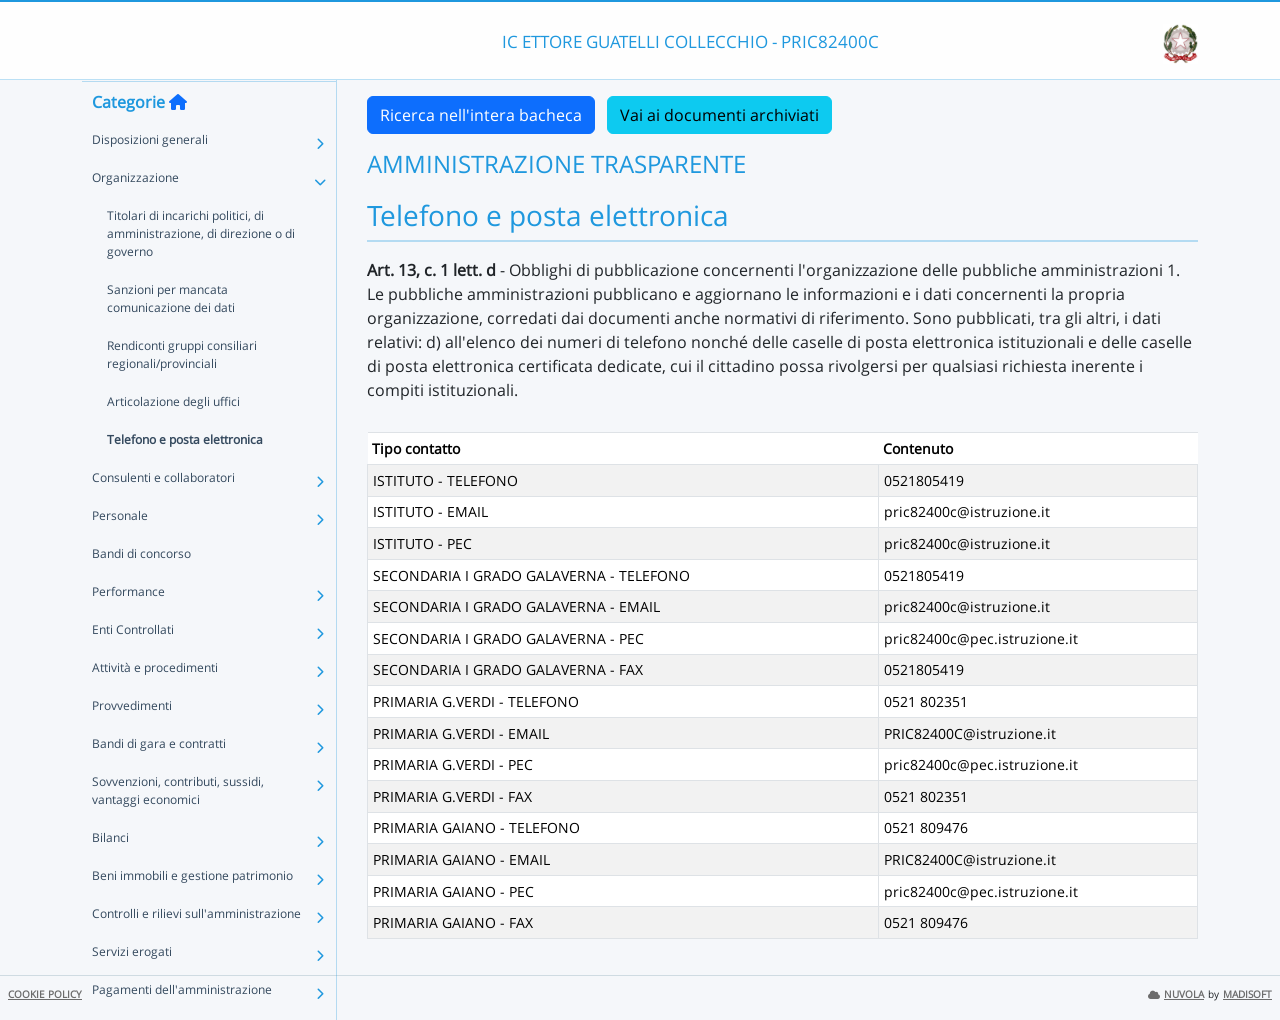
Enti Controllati (133, 668)
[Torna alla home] (178, 141)
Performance (128, 630)
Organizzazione (135, 216)
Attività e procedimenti (155, 706)
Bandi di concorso (141, 592)
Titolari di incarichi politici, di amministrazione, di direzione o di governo (201, 272)
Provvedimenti (132, 744)
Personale (120, 554)
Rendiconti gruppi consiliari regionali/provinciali (182, 393)
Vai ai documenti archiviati (719, 115)
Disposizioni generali (150, 178)
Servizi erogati (132, 990)
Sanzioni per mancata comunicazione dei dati (171, 337)
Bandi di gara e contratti (159, 782)
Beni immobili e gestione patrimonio (192, 914)
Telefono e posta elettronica (185, 478)
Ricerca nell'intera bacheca (481, 115)
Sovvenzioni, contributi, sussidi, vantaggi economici (178, 829)
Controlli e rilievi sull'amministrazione (196, 952)
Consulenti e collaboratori (163, 516)
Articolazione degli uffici (173, 440)
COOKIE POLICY (45, 994)
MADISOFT (1247, 994)
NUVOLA (1176, 994)
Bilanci (110, 876)
